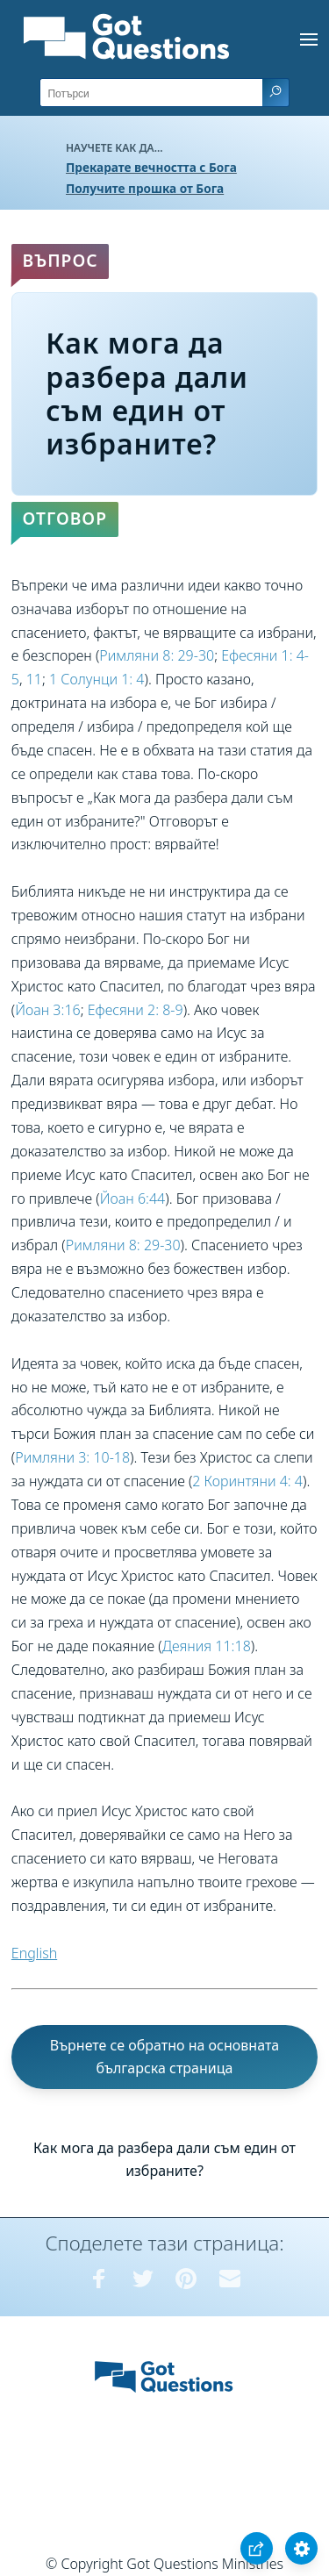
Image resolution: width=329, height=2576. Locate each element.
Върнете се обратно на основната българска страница (165, 2057)
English (34, 1953)
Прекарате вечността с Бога (151, 167)
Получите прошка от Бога (145, 188)
